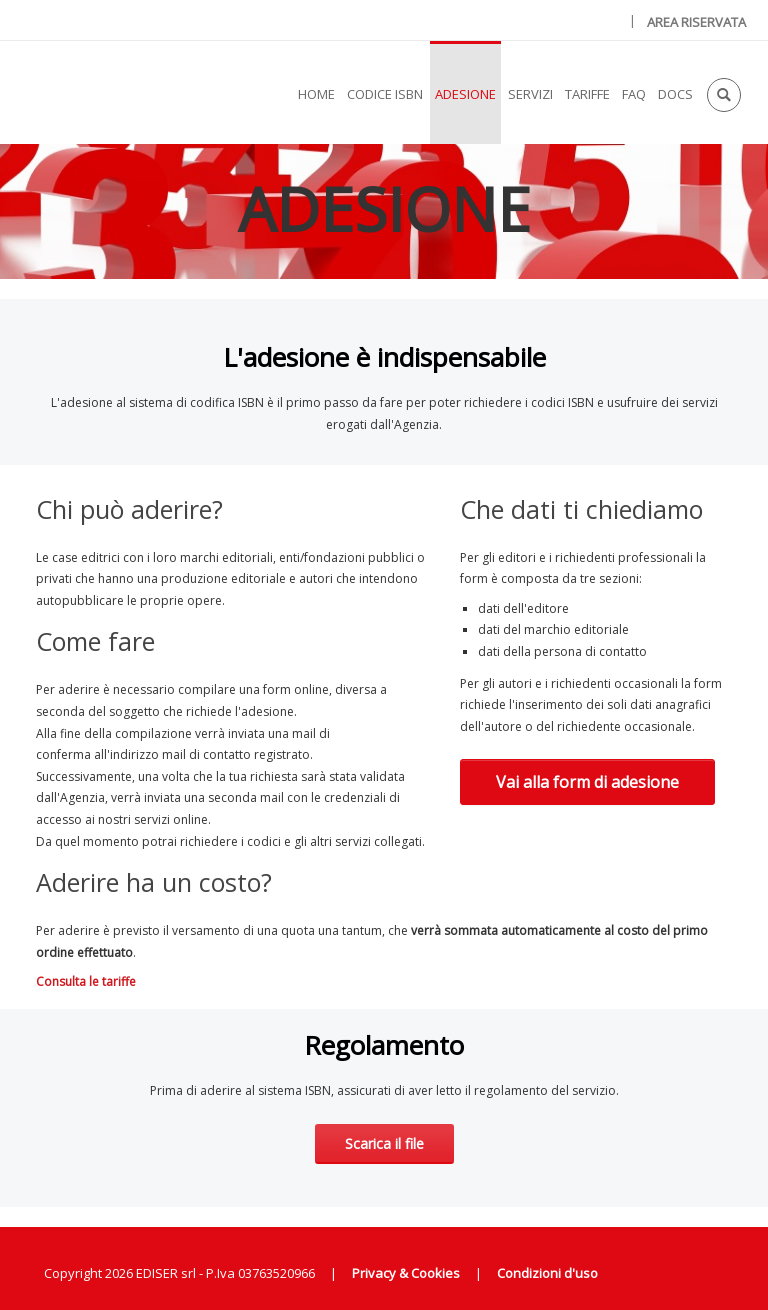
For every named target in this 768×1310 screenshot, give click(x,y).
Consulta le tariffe (86, 981)
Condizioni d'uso (547, 1273)
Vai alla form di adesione (587, 782)
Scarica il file (384, 1143)
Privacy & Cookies (406, 1273)
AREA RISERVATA (696, 22)
